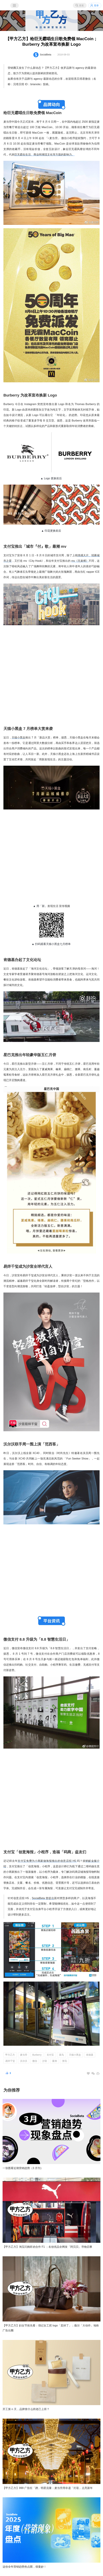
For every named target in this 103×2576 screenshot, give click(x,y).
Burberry (37, 2054)
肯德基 (89, 2054)
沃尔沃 (23, 2061)
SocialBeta (45, 54)
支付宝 (50, 2054)
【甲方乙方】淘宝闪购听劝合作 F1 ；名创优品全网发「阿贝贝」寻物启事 (47, 2246)
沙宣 (44, 2061)
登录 (96, 5)
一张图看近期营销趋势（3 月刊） (23, 2168)
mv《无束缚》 (80, 560)
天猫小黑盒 (18, 737)
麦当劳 (23, 2054)
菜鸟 (61, 2054)
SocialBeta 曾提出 (43, 1898)
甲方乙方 (10, 2054)
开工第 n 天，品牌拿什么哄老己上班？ (26, 2409)
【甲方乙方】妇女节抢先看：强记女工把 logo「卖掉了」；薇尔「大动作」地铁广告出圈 (51, 2328)
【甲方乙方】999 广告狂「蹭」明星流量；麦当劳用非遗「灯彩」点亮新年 (48, 2488)
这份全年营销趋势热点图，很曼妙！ (24, 2566)
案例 (54, 2061)
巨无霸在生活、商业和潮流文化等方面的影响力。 (44, 154)
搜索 (81, 5)
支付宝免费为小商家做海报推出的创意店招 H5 (47, 1860)
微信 (34, 2061)
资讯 (64, 2061)
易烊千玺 (10, 2061)
